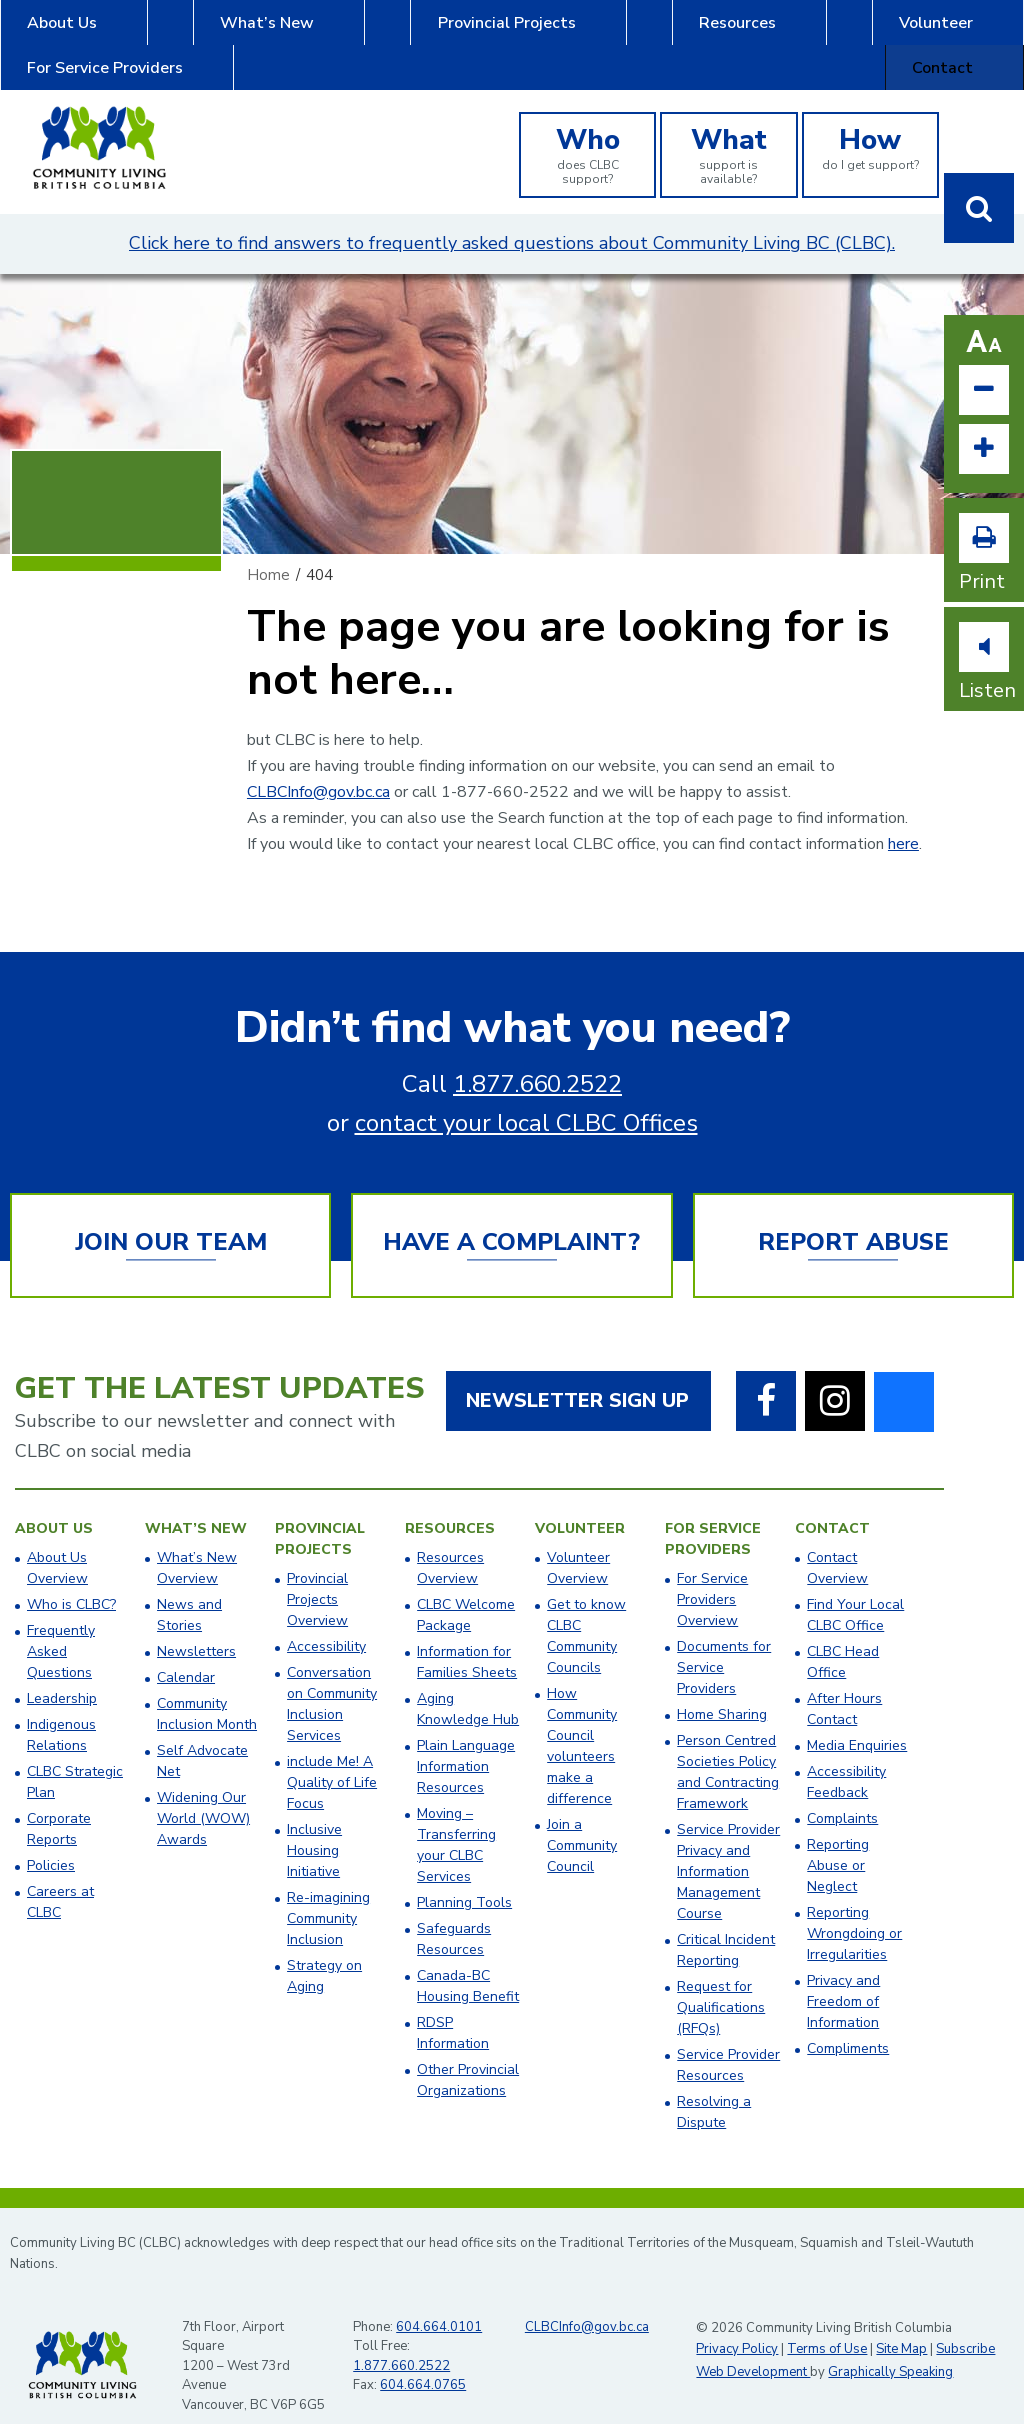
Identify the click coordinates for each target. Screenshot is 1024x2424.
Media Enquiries (857, 1719)
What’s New (188, 32)
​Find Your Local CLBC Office (855, 1589)
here (903, 818)
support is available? (728, 128)
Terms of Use (827, 2323)
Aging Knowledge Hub (468, 1683)
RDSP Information (453, 2007)
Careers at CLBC (60, 1876)
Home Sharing (722, 1688)
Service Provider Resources (728, 2039)
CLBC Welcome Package (466, 1589)
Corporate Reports (59, 1803)
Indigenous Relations (61, 1709)
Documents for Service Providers (724, 1641)
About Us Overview (57, 1542)
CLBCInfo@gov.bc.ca (318, 766)
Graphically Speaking (890, 2346)
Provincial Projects (356, 32)
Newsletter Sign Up (577, 1374)
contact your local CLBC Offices (526, 1097)
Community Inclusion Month (207, 1688)
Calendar (186, 1651)
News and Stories (189, 1589)
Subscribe (965, 2323)
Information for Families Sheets (467, 1636)
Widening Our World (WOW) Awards (203, 1792)
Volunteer (647, 32)
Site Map (901, 2323)
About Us (49, 32)
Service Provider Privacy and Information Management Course (728, 1845)
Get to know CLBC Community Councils (586, 1610)
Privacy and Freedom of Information (843, 1975)
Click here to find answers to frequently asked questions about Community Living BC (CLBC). (512, 217)
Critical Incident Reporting (726, 1924)
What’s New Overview (197, 1542)
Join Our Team (171, 1216)
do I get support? (870, 121)
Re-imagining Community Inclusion (328, 1892)
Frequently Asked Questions (61, 1625)
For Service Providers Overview (712, 1573)
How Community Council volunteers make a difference (582, 1720)
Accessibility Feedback (846, 1756)
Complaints (842, 1792)
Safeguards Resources (454, 1913)
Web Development (753, 2346)
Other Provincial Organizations (468, 2054)
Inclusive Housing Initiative (314, 1824)
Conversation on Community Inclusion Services (332, 1678)
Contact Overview (837, 1542)
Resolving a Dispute (714, 2086)
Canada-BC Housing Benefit (468, 1960)
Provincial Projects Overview (317, 1573)
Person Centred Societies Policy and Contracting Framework (728, 1746)
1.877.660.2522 (537, 1058)
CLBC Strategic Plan (75, 1756)
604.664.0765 (423, 2359)
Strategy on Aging (324, 1950)
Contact (978, 32)
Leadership (62, 1672)
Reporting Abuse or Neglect (838, 1839)
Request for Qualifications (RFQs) (721, 1981)
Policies (51, 1839)
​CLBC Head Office (843, 1636)
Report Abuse (853, 1216)
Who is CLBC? (71, 1578)
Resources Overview (450, 1542)
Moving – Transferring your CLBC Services (456, 1819)
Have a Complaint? (511, 1216)
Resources (517, 32)
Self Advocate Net (202, 1735)
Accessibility (326, 1620)
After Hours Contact (844, 1683)
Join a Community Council (582, 1819)
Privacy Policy (737, 2323)
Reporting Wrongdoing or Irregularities (854, 1907)
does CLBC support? (587, 128)
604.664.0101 (439, 2301)
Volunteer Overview (578, 1542)
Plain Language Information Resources (466, 1740)
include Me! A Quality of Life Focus (332, 1756)
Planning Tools (464, 1876)
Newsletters (196, 1625)
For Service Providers (815, 32)
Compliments (848, 2022)
